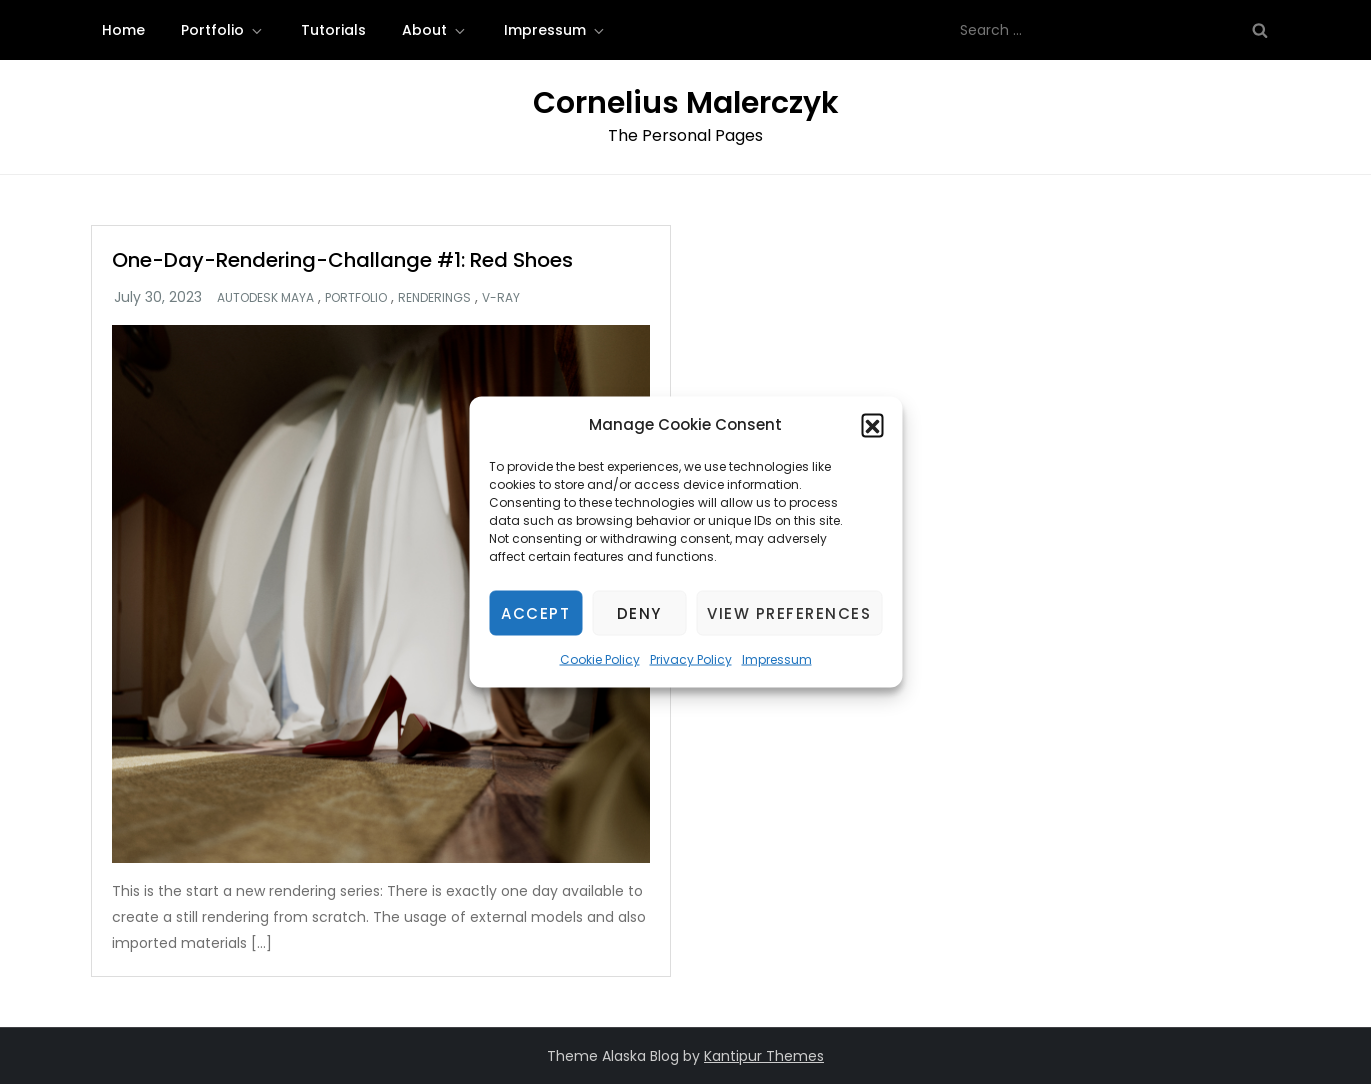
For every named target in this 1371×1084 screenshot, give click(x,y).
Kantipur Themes (764, 1056)
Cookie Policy (600, 659)
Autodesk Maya (265, 298)
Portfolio (223, 30)
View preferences (789, 612)
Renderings (434, 298)
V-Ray (501, 298)
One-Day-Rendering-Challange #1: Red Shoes (342, 260)
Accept (535, 612)
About (435, 30)
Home (123, 30)
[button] (872, 425)
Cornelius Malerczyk (686, 103)
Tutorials (333, 30)
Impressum (777, 659)
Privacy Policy (691, 659)
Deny (639, 612)
